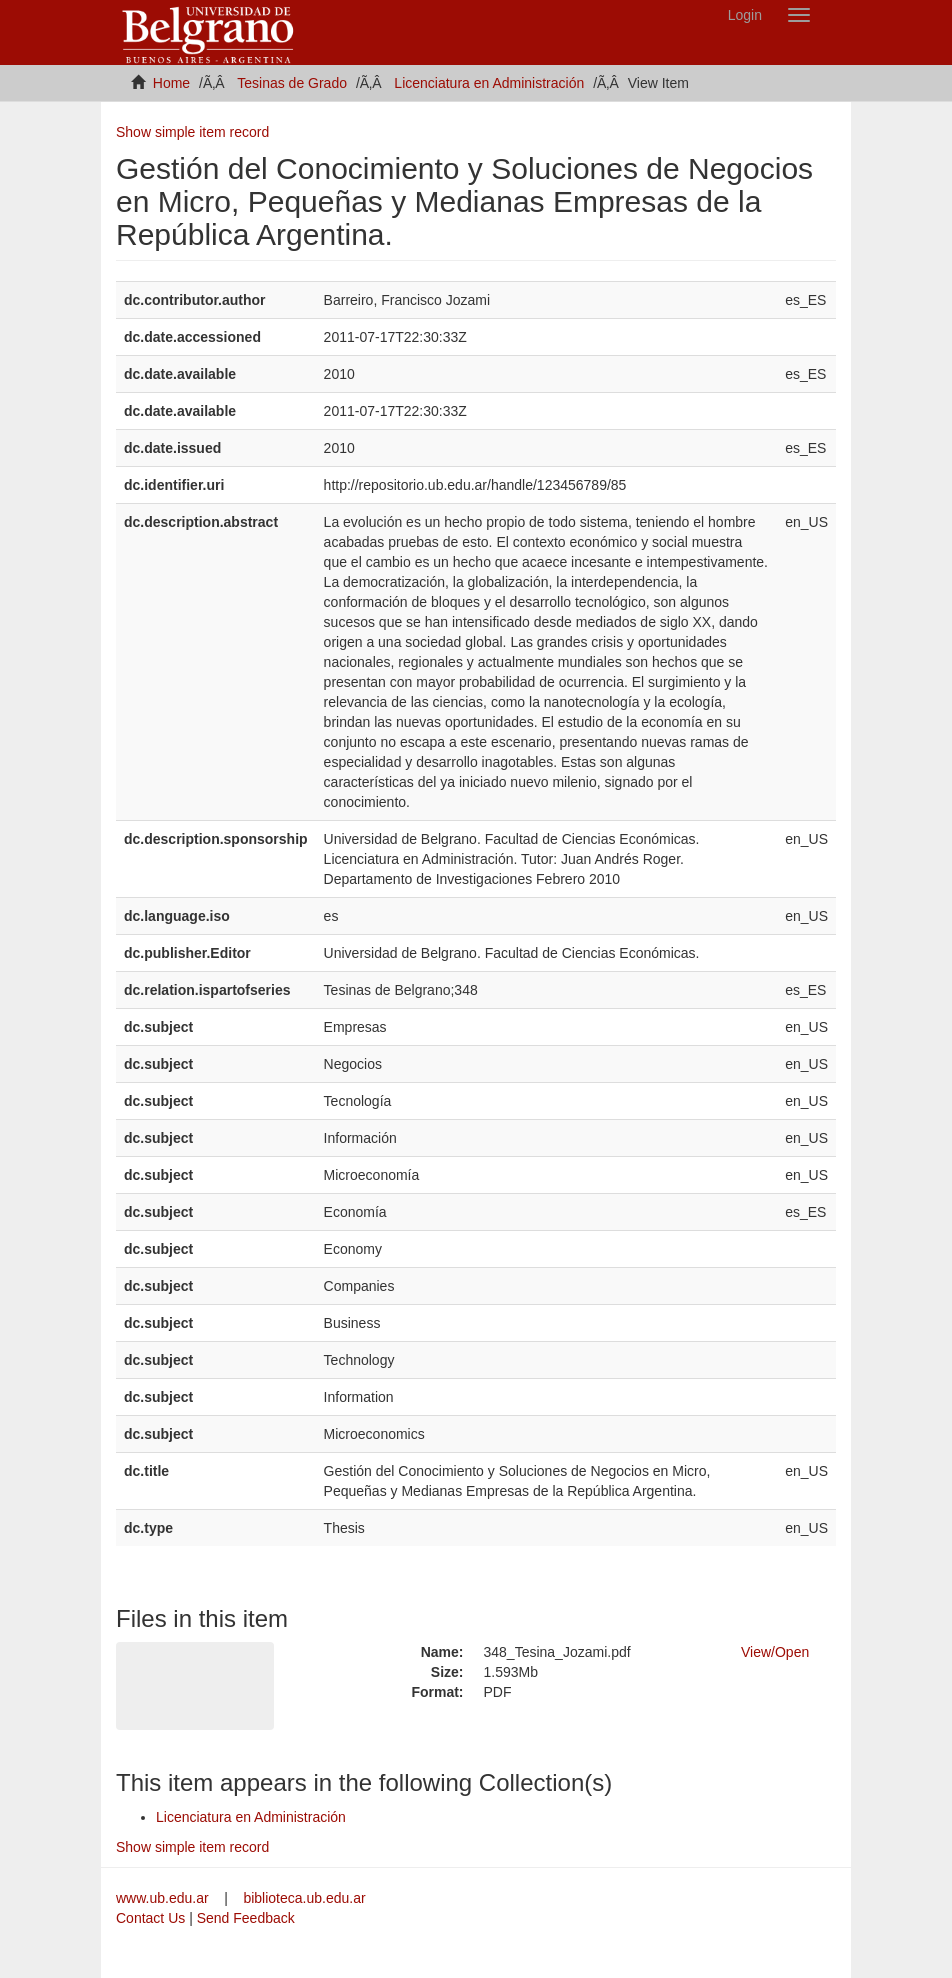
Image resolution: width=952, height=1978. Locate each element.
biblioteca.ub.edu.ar (304, 1898)
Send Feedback (246, 1918)
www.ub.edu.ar (164, 1898)
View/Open (775, 1652)
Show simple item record (192, 132)
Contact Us (150, 1918)
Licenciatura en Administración (489, 83)
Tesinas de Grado (292, 83)
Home (171, 83)
